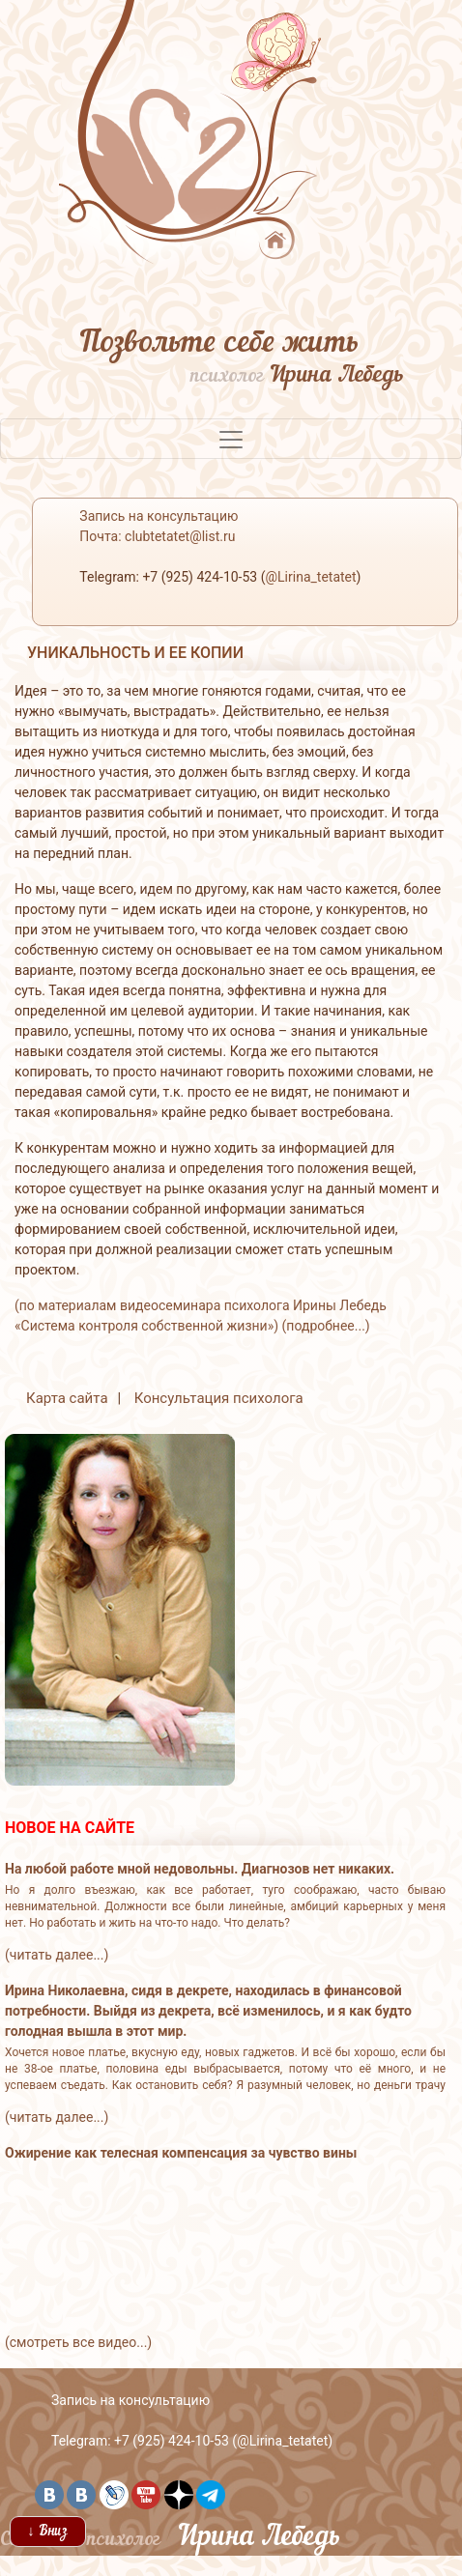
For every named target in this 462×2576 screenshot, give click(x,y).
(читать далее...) (56, 1954)
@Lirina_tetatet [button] (310, 577)
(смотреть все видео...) (78, 2342)
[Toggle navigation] (231, 438)
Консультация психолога (218, 1398)
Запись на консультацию (130, 2400)
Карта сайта (67, 1398)
